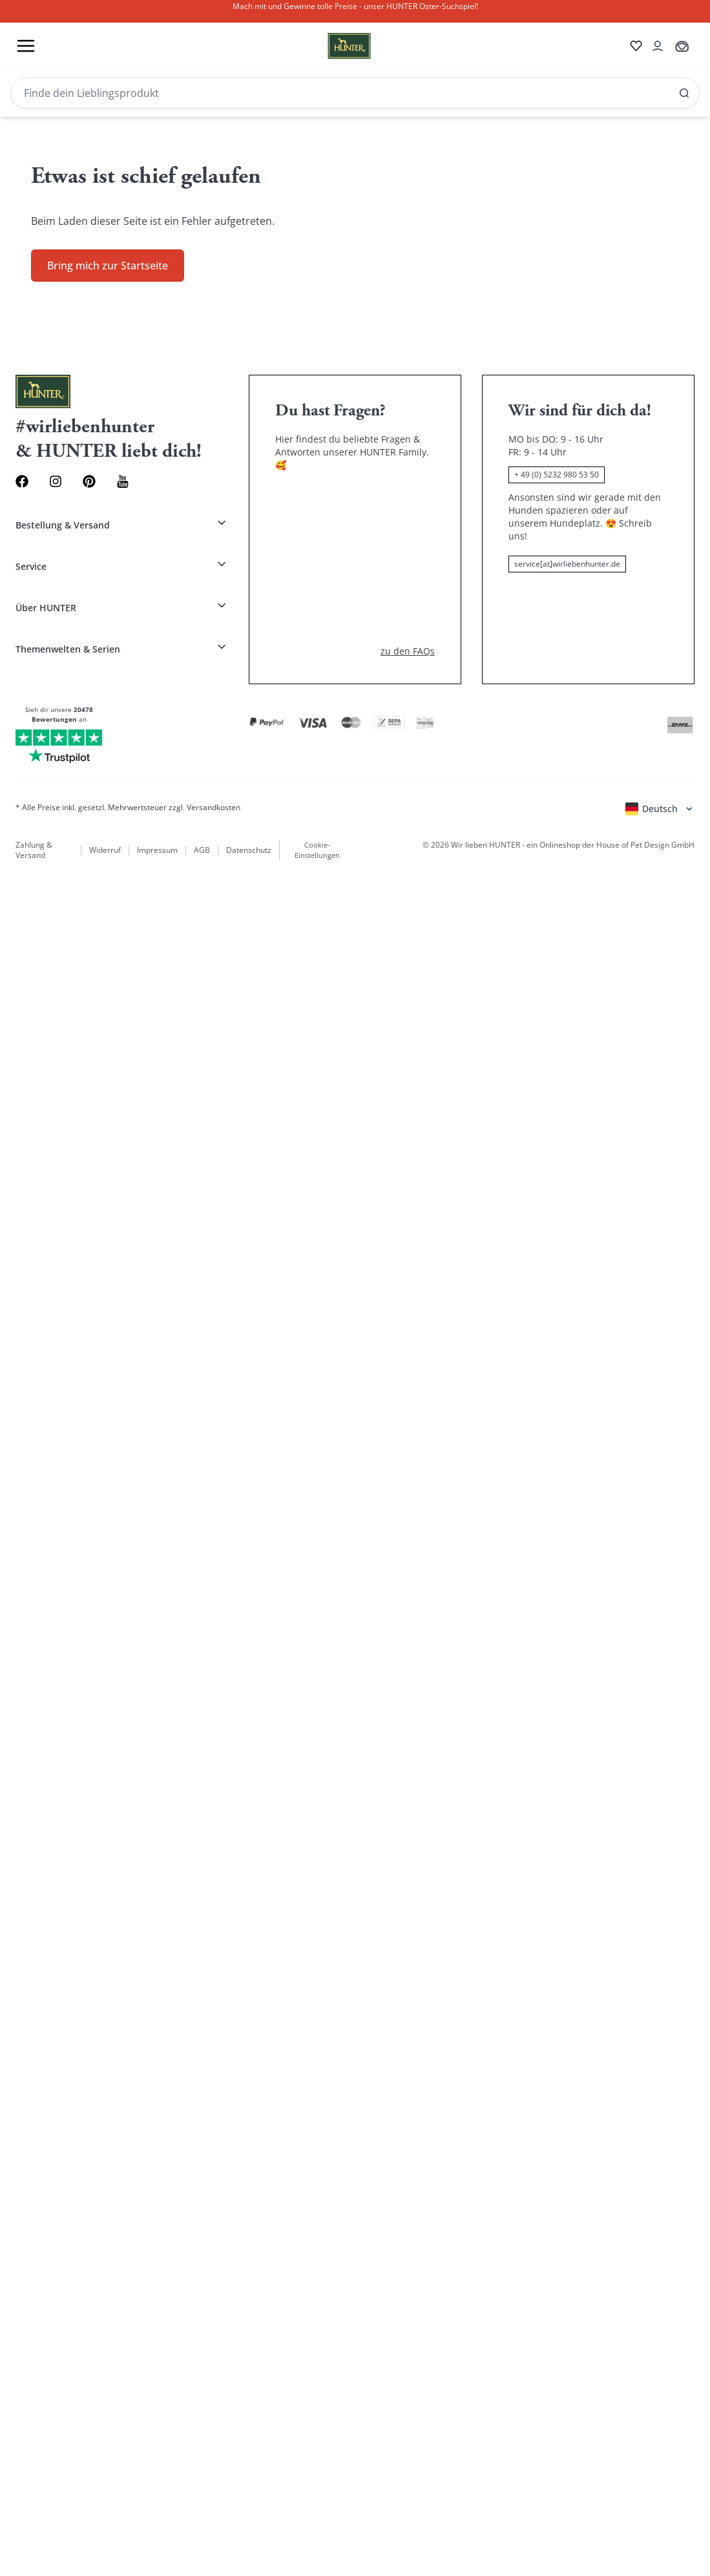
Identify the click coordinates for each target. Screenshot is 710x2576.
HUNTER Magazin (45, 1273)
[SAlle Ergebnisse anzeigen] (125, 1053)
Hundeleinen (368, 1260)
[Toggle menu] (10, 1527)
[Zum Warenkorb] (10, 1080)
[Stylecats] (355, 1514)
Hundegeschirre (309, 1260)
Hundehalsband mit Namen (220, 1260)
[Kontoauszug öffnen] (10, 1094)
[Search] (62, 2316)
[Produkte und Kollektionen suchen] (62, 1053)
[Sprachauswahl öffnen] (26, 1153)
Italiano (87, 1106)
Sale (404, 1260)
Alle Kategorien (39, 1230)
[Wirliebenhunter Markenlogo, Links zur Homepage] (48, 1040)
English (21, 1106)
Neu (82, 1260)
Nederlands (127, 1106)
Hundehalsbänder (127, 1260)
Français (54, 1106)
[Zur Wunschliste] (10, 1067)
